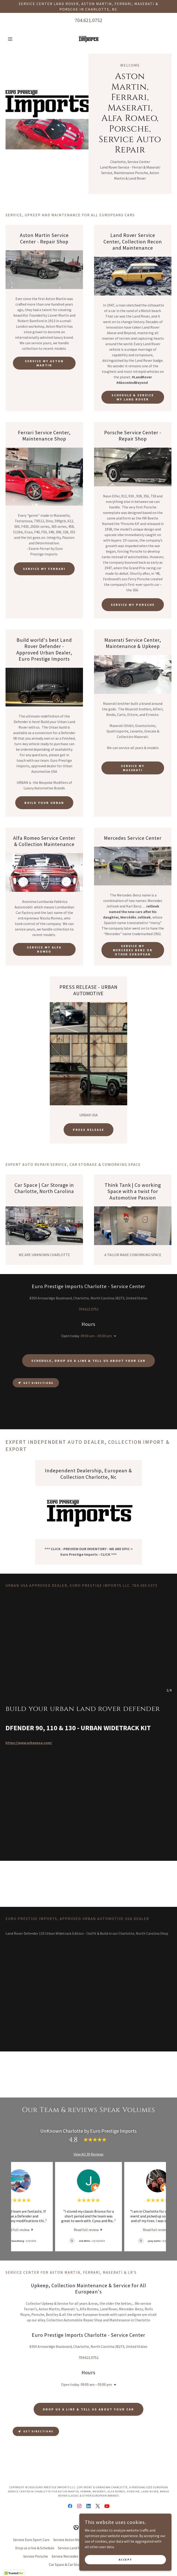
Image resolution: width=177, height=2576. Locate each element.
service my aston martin (44, 363)
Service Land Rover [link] (72, 2548)
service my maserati (133, 768)
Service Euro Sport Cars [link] (31, 2539)
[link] (88, 39)
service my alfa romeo (44, 949)
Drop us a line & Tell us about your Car (88, 2409)
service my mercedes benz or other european (133, 950)
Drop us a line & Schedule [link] (34, 2548)
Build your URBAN (44, 803)
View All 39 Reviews (88, 2154)
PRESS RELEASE (88, 1130)
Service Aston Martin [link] (69, 2539)
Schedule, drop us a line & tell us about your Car (88, 1361)
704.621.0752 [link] (88, 20)
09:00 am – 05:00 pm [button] (96, 1335)
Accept (125, 2559)
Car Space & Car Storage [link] (67, 2564)
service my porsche (133, 605)
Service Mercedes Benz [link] (69, 2556)
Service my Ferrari (44, 569)
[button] (18, 39)
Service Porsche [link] (35, 2556)
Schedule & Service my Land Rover (133, 397)
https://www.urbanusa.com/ (29, 1742)
